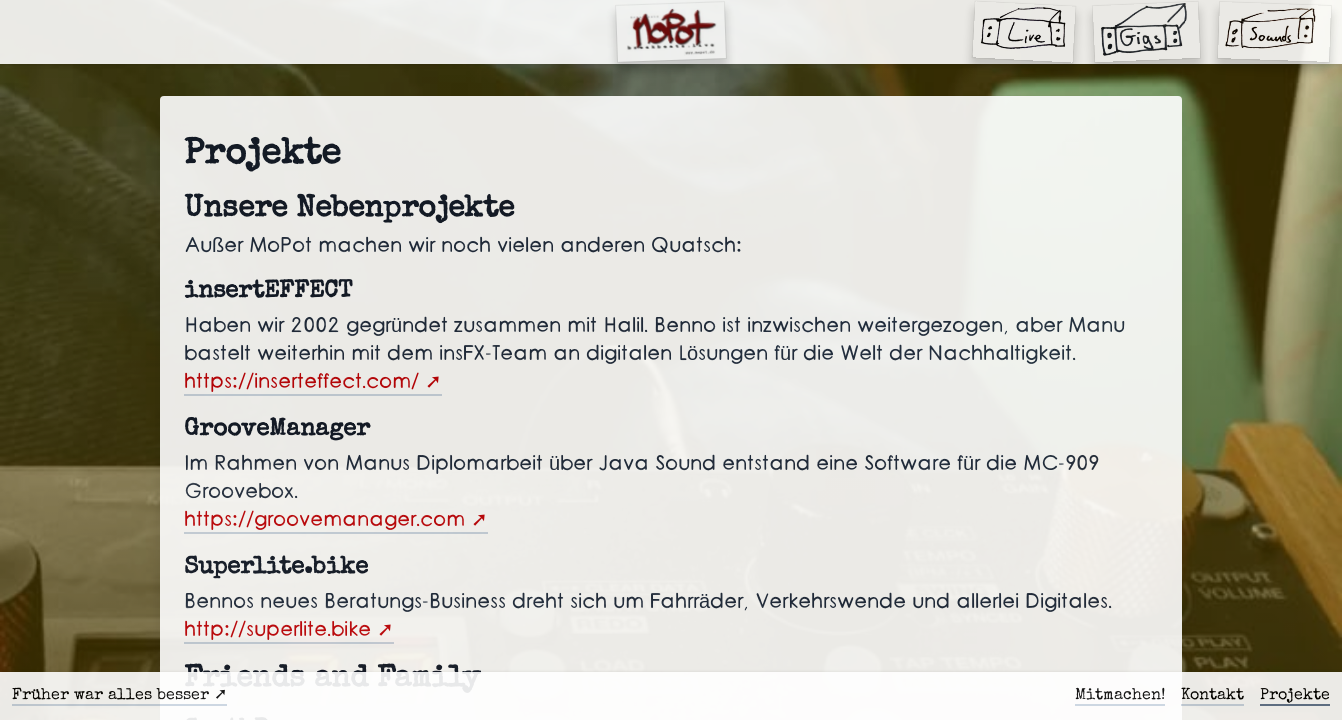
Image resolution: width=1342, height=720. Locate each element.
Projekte (1295, 696)
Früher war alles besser (110, 696)
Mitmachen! (1120, 696)
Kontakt (1212, 696)
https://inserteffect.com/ (301, 382)
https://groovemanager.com (324, 520)
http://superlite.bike (277, 630)
